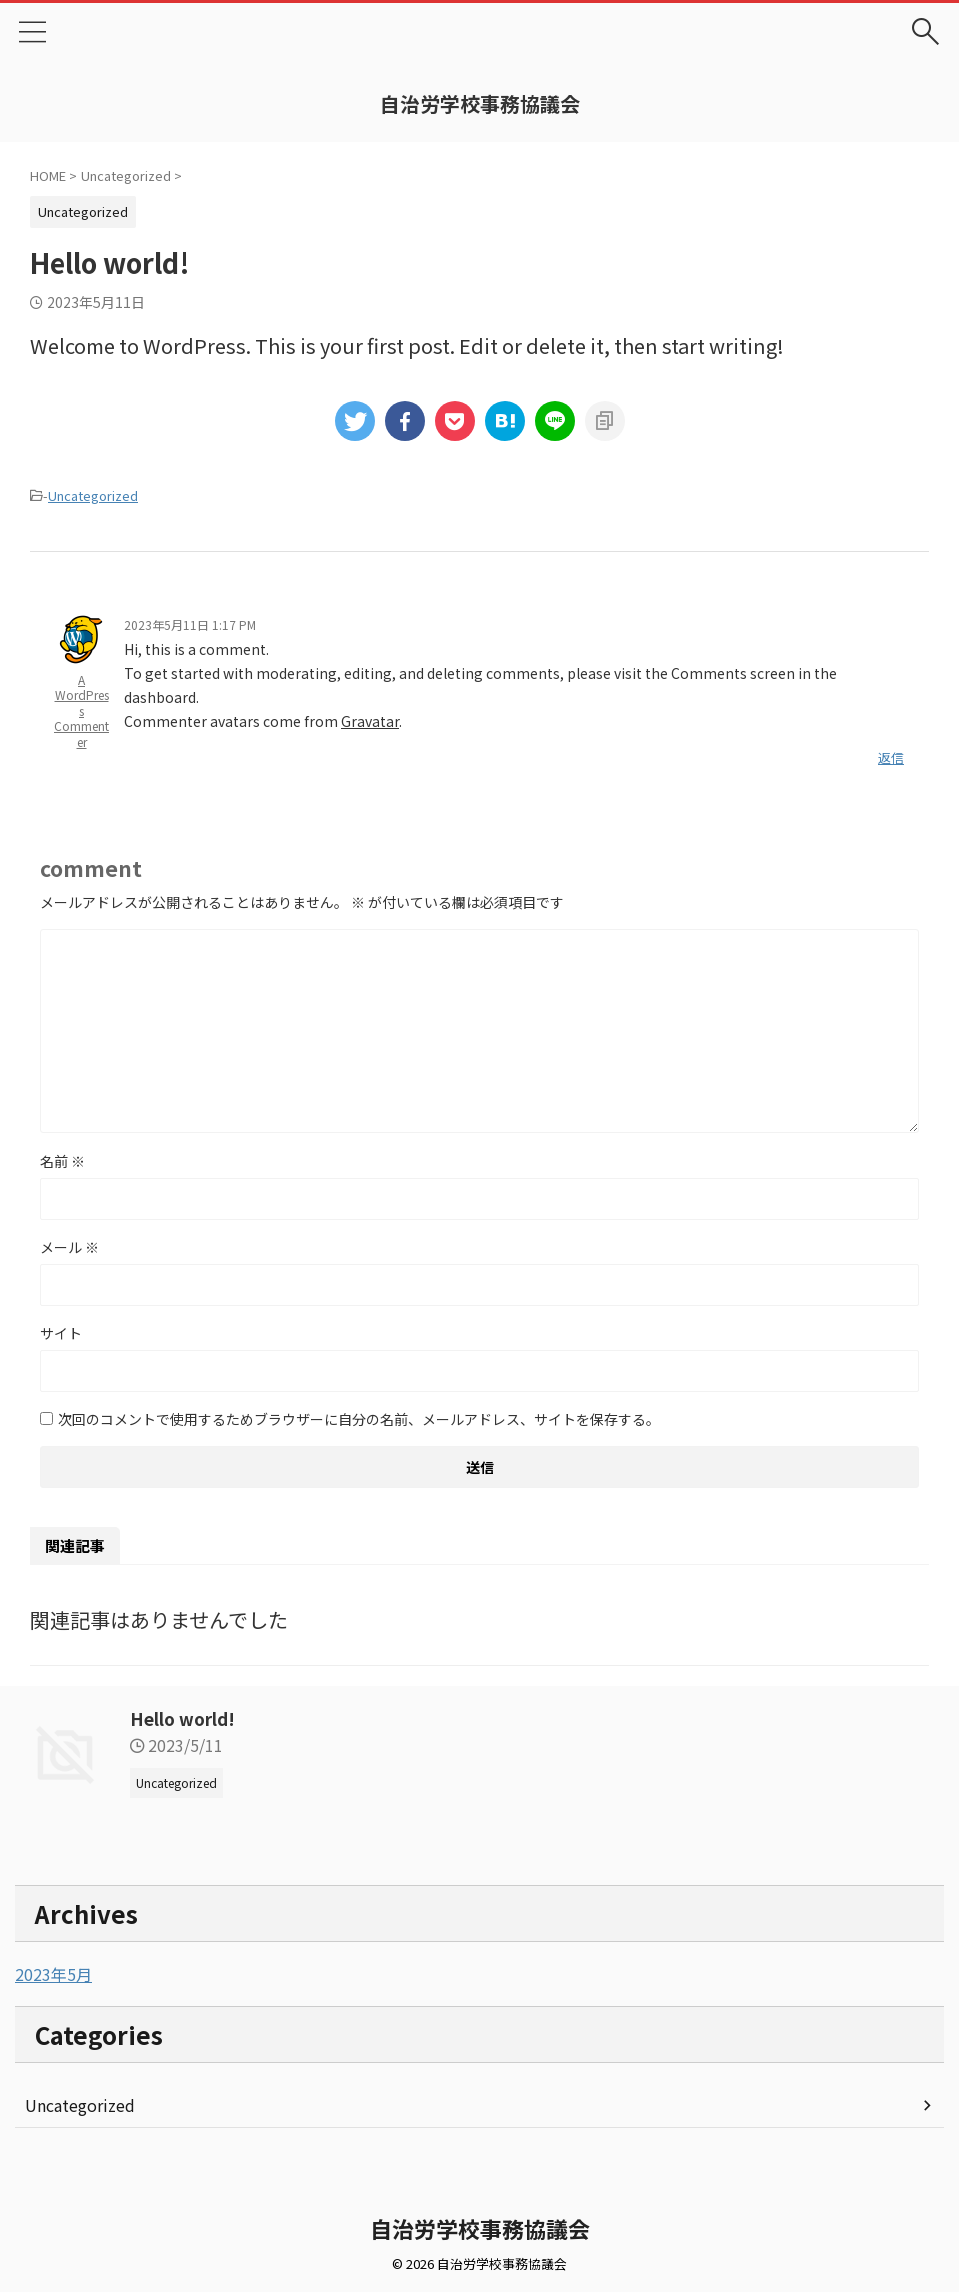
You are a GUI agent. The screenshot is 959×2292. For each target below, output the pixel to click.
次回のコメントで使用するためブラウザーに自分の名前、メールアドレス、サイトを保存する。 (359, 1419)
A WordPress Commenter (81, 710)
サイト (61, 1333)
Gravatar (370, 721)
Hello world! (185, 1718)
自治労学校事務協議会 (480, 103)
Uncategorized (93, 495)
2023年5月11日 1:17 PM (190, 624)
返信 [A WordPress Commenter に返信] (891, 757)
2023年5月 (53, 1974)
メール (69, 1247)
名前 (62, 1161)
